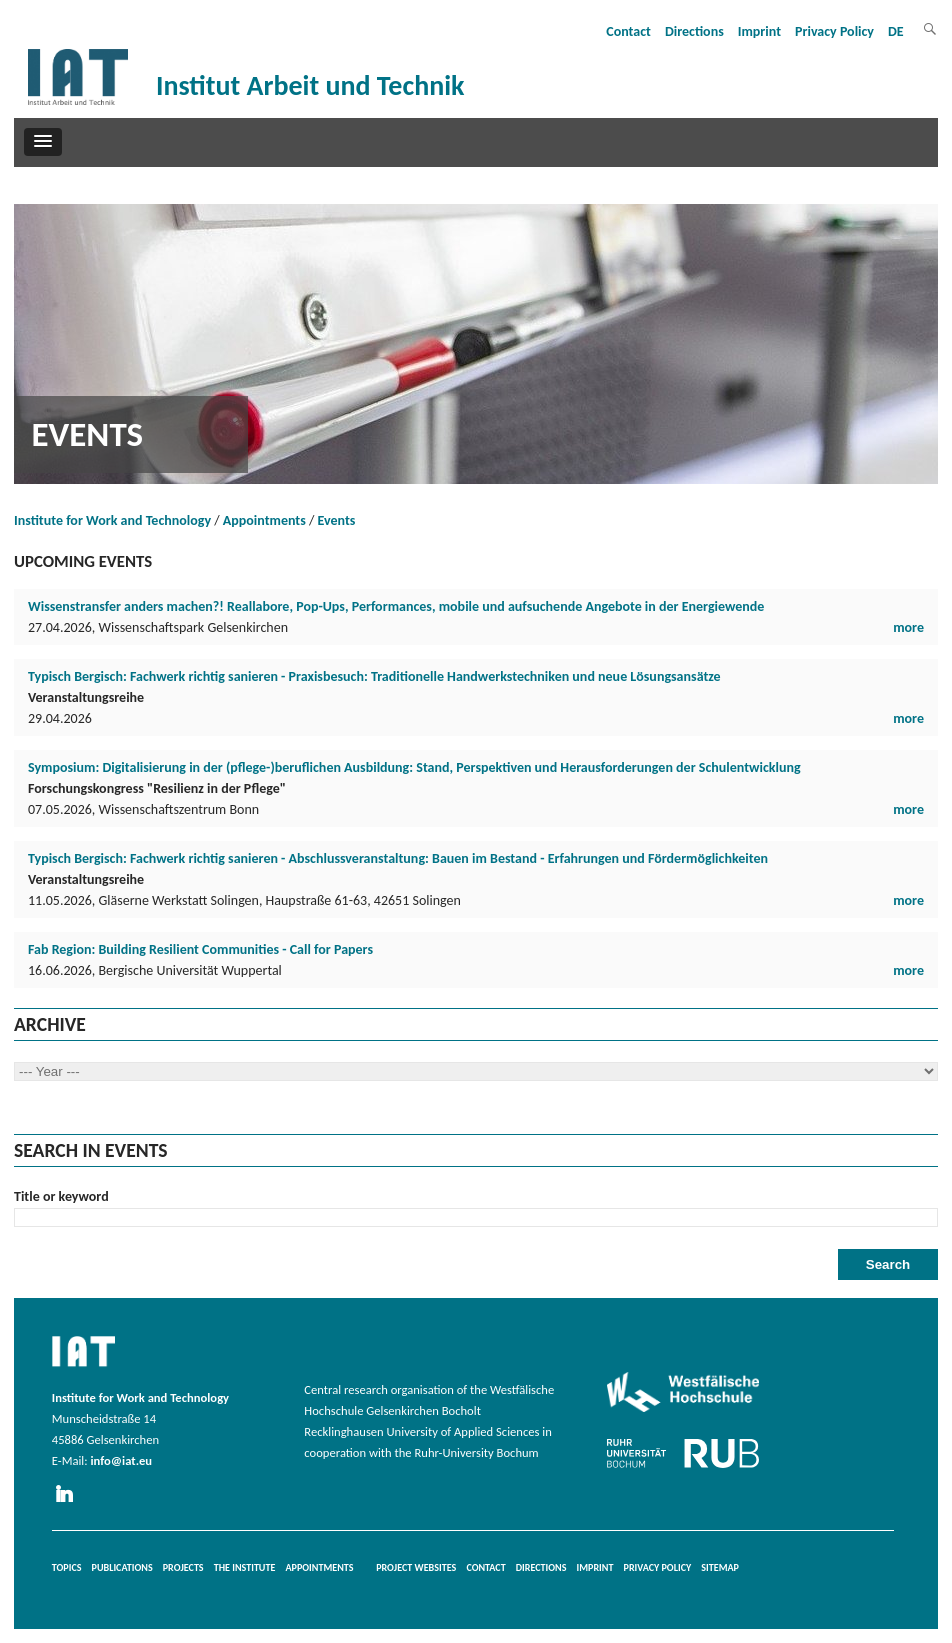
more (908, 627)
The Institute (245, 1567)
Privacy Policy (834, 31)
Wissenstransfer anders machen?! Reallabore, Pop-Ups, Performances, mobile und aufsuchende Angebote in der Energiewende (396, 606)
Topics (67, 1567)
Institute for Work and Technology (112, 520)
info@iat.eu (121, 1460)
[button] (43, 142)
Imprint (759, 31)
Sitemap (720, 1567)
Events (337, 520)
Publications (122, 1567)
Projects (183, 1567)
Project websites (416, 1567)
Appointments (264, 520)
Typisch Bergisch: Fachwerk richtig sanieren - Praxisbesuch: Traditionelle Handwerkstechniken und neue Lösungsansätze (374, 676)
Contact (628, 31)
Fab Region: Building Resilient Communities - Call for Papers (200, 949)
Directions (694, 31)
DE (896, 31)
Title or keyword (61, 1196)
